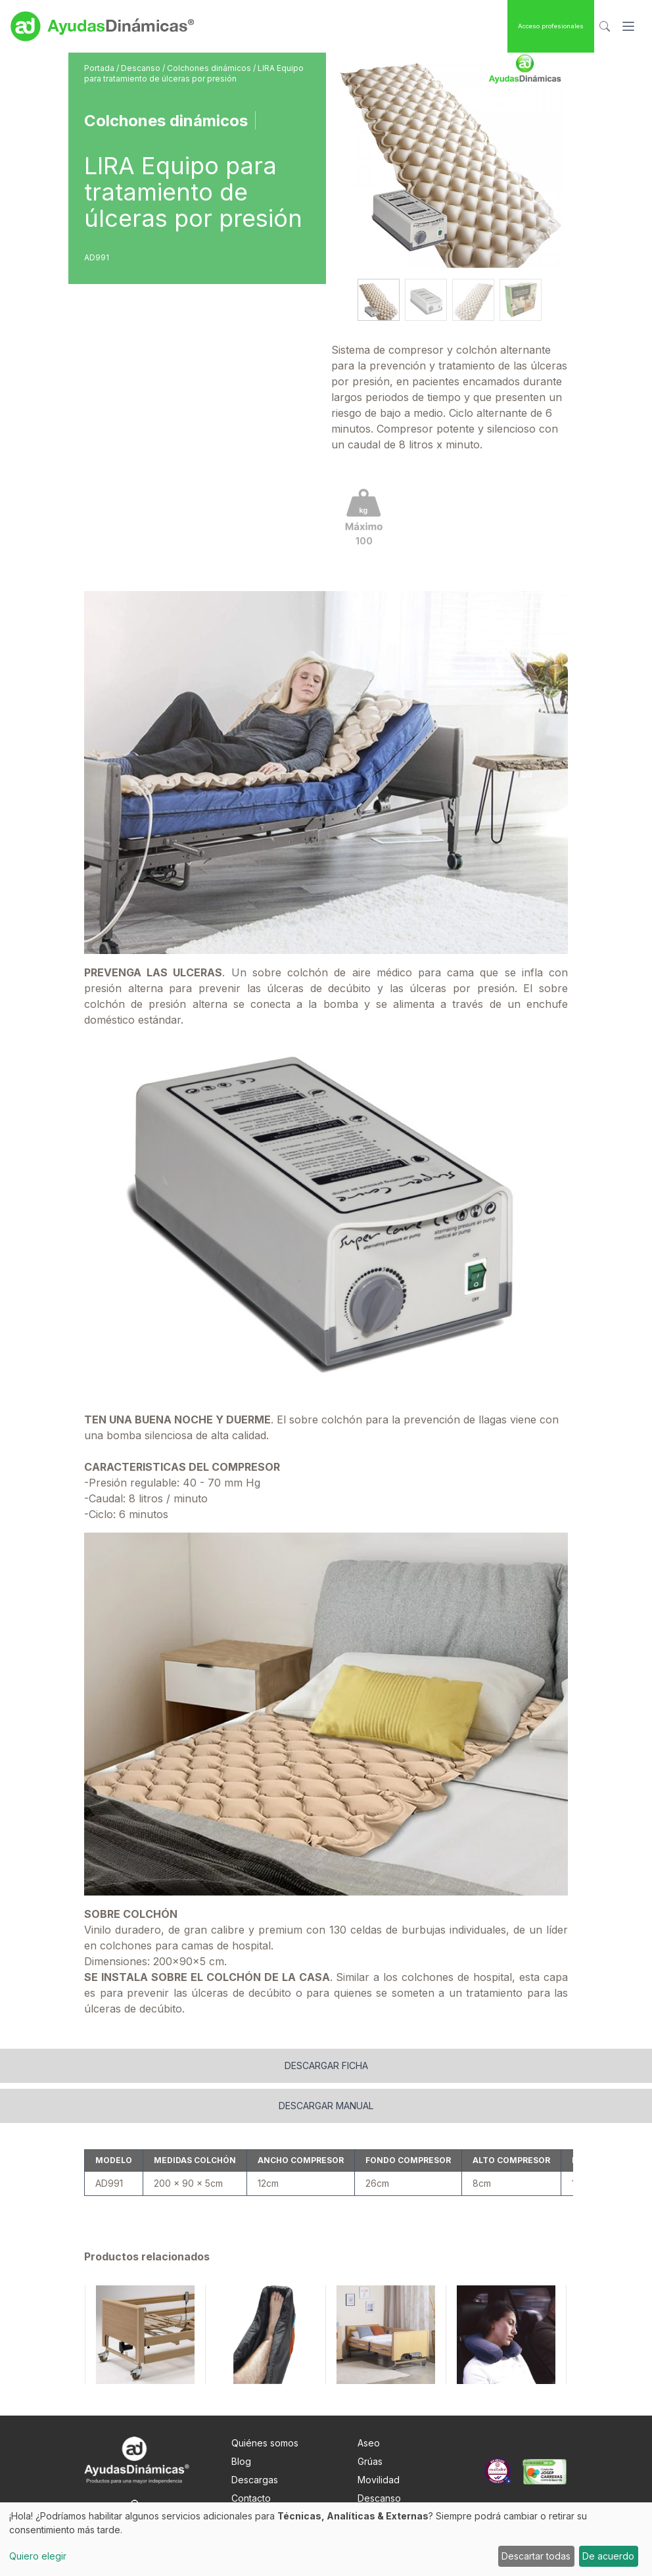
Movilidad (379, 2442)
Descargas (254, 2442)
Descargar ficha (326, 2028)
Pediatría (377, 2498)
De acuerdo (608, 2556)
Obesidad (379, 2479)
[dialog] (326, 2539)
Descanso (141, 68)
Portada (100, 68)
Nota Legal (254, 2479)
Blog (241, 2424)
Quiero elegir (37, 2556)
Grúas (370, 2424)
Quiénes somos (264, 2406)
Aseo (369, 2406)
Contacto (251, 2461)
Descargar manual (326, 2068)
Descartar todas (535, 2556)
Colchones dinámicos (210, 68)
